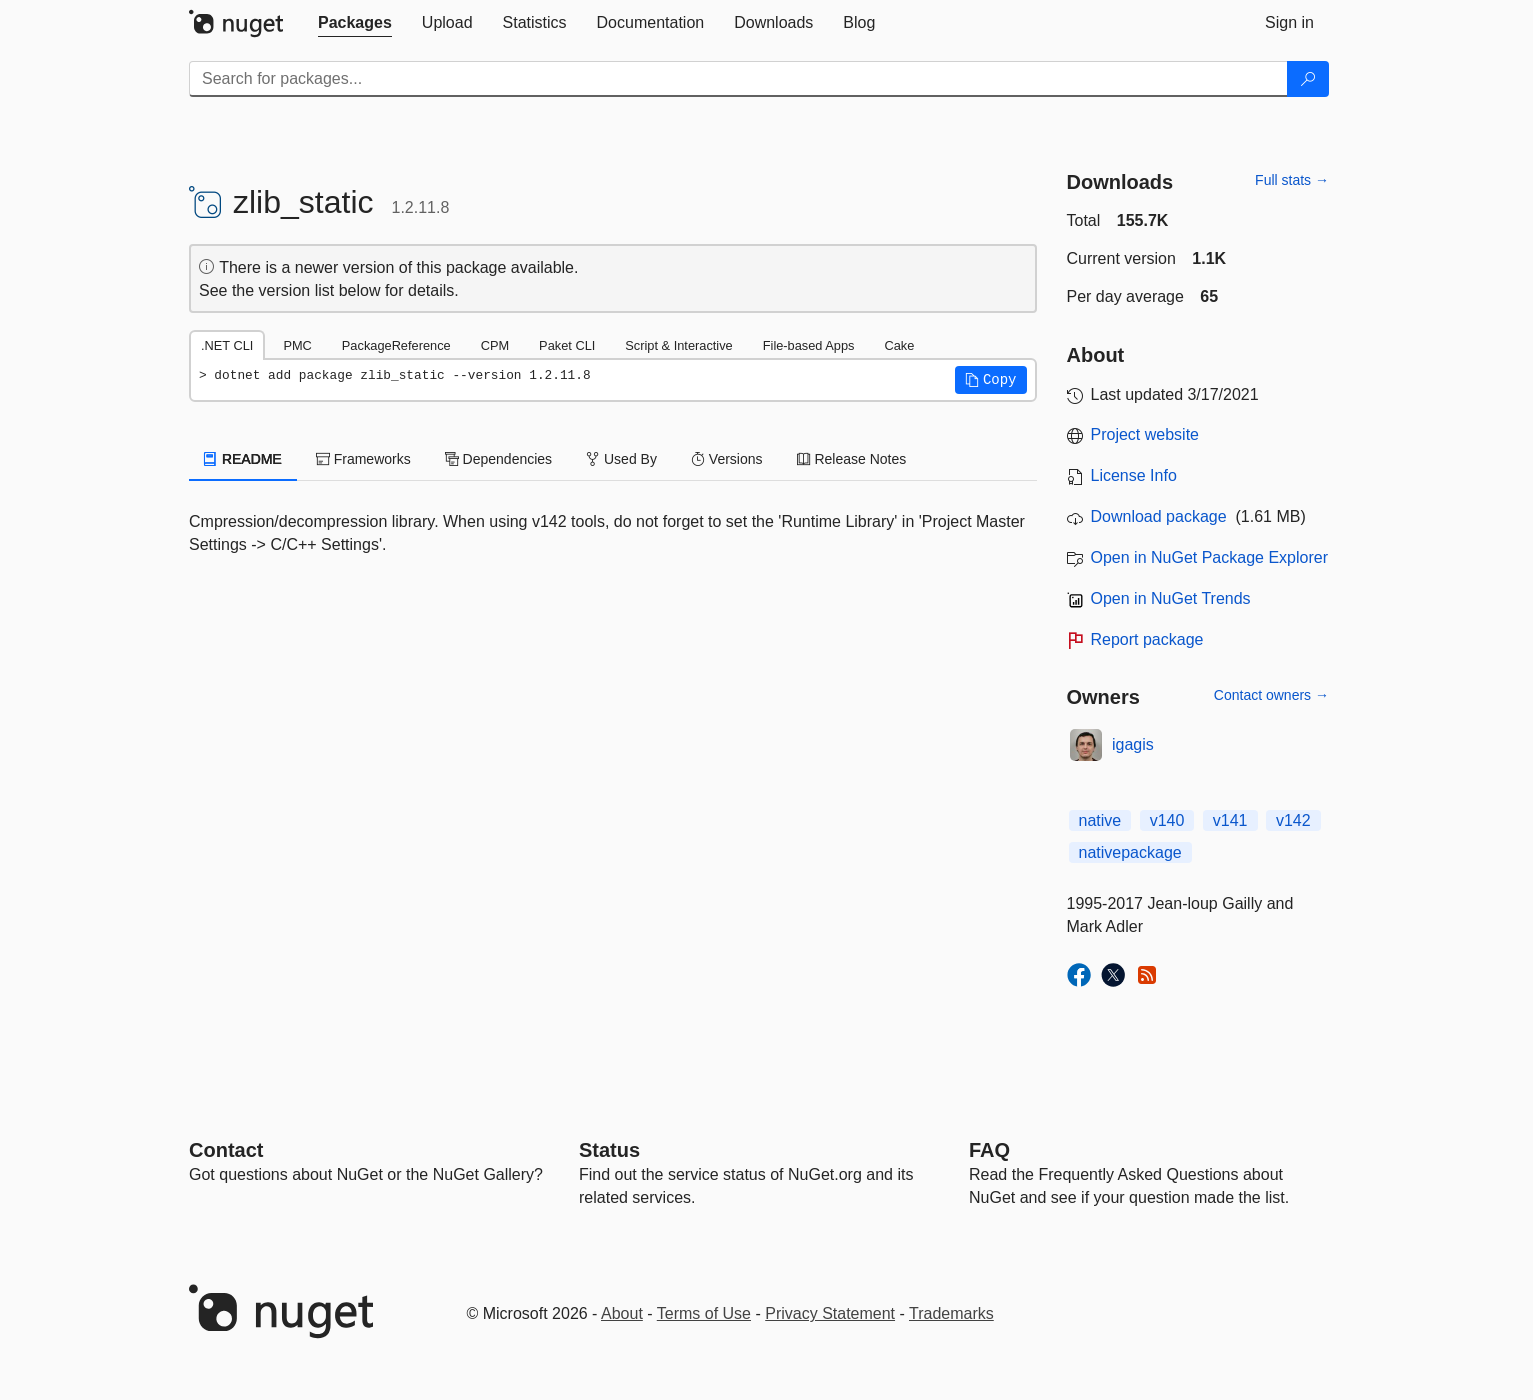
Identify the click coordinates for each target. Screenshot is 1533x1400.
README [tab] (243, 459)
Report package (1147, 639)
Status (609, 1150)
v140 (1167, 820)
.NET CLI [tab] (227, 345)
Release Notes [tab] (852, 459)
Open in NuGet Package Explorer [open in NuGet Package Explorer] (1209, 557)
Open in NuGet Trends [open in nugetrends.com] (1171, 598)
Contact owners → (1271, 695)
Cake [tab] (899, 345)
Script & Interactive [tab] (678, 345)
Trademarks (951, 1313)
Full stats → (1292, 180)
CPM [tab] (495, 345)
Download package (1159, 516)
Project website (1145, 434)
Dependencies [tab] (498, 459)
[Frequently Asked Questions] (989, 1150)
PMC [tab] (297, 345)
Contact (226, 1150)
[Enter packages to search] (738, 79)
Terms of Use (704, 1313)
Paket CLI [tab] (567, 345)
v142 (1293, 820)
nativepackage (1130, 852)
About (622, 1313)
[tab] (355, 23)
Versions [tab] (727, 459)
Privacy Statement (830, 1313)
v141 (1230, 820)
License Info (1134, 475)
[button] (991, 380)
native (1100, 820)
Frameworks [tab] (363, 459)
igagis (1133, 744)
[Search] (1308, 79)
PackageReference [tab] (396, 345)
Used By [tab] (621, 459)
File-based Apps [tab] (809, 345)
